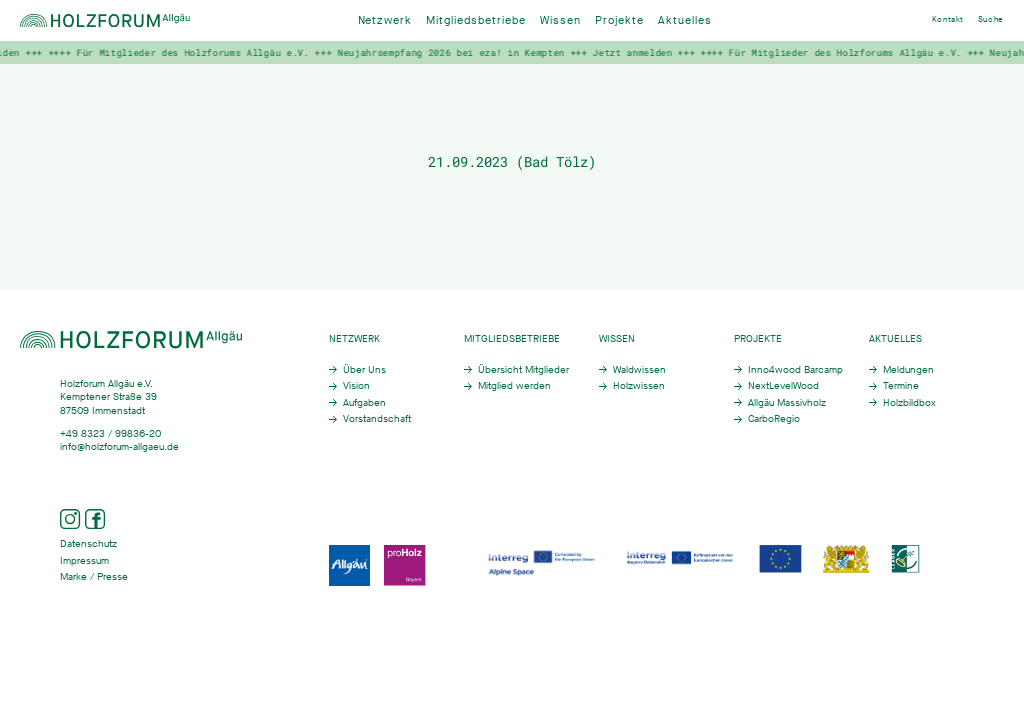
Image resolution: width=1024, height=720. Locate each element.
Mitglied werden (514, 385)
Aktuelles (685, 20)
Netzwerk (385, 20)
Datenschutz (88, 543)
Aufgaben (364, 402)
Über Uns (364, 369)
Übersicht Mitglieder (523, 369)
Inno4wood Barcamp (795, 369)
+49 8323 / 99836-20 (110, 433)
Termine (901, 385)
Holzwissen (639, 385)
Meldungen (908, 369)
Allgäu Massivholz (787, 402)
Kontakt (948, 19)
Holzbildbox (909, 402)
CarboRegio (774, 418)
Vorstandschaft (377, 418)
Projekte (619, 20)
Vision (356, 385)
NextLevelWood (783, 385)
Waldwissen (639, 369)
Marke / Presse (94, 576)
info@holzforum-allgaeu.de (119, 446)
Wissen (560, 20)
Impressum (84, 560)
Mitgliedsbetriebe (476, 20)
